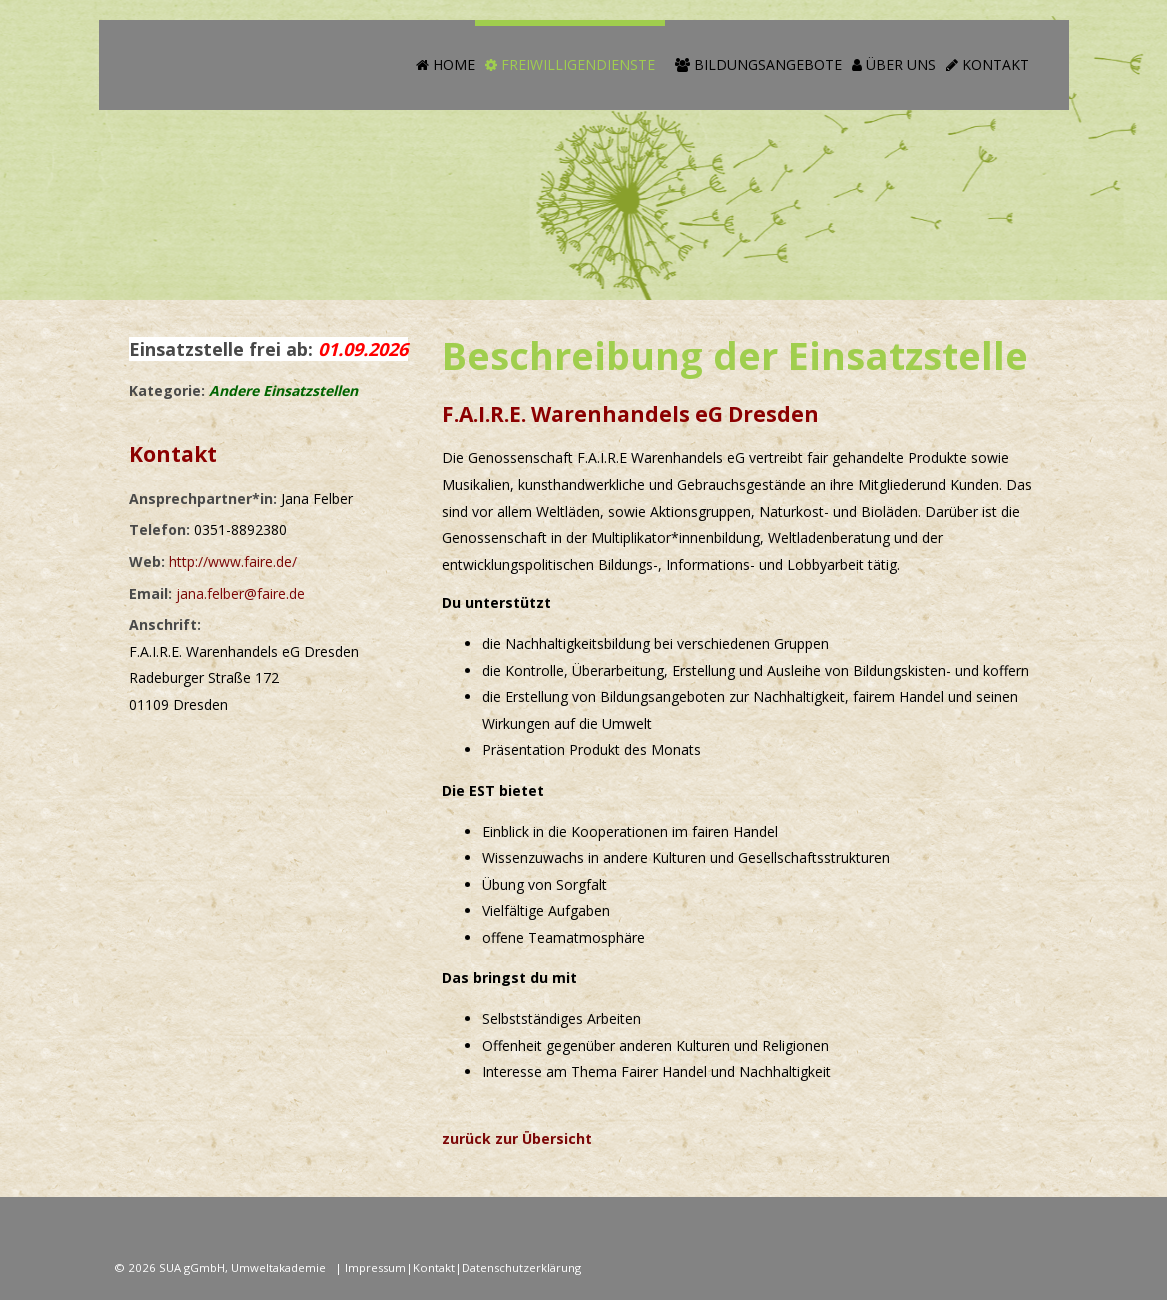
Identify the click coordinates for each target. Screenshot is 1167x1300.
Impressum (375, 1267)
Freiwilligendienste (570, 64)
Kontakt (987, 64)
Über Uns (894, 64)
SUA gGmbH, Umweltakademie (244, 1267)
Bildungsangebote (758, 64)
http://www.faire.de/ (233, 561)
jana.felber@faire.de (240, 593)
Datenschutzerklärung (521, 1267)
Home (445, 64)
